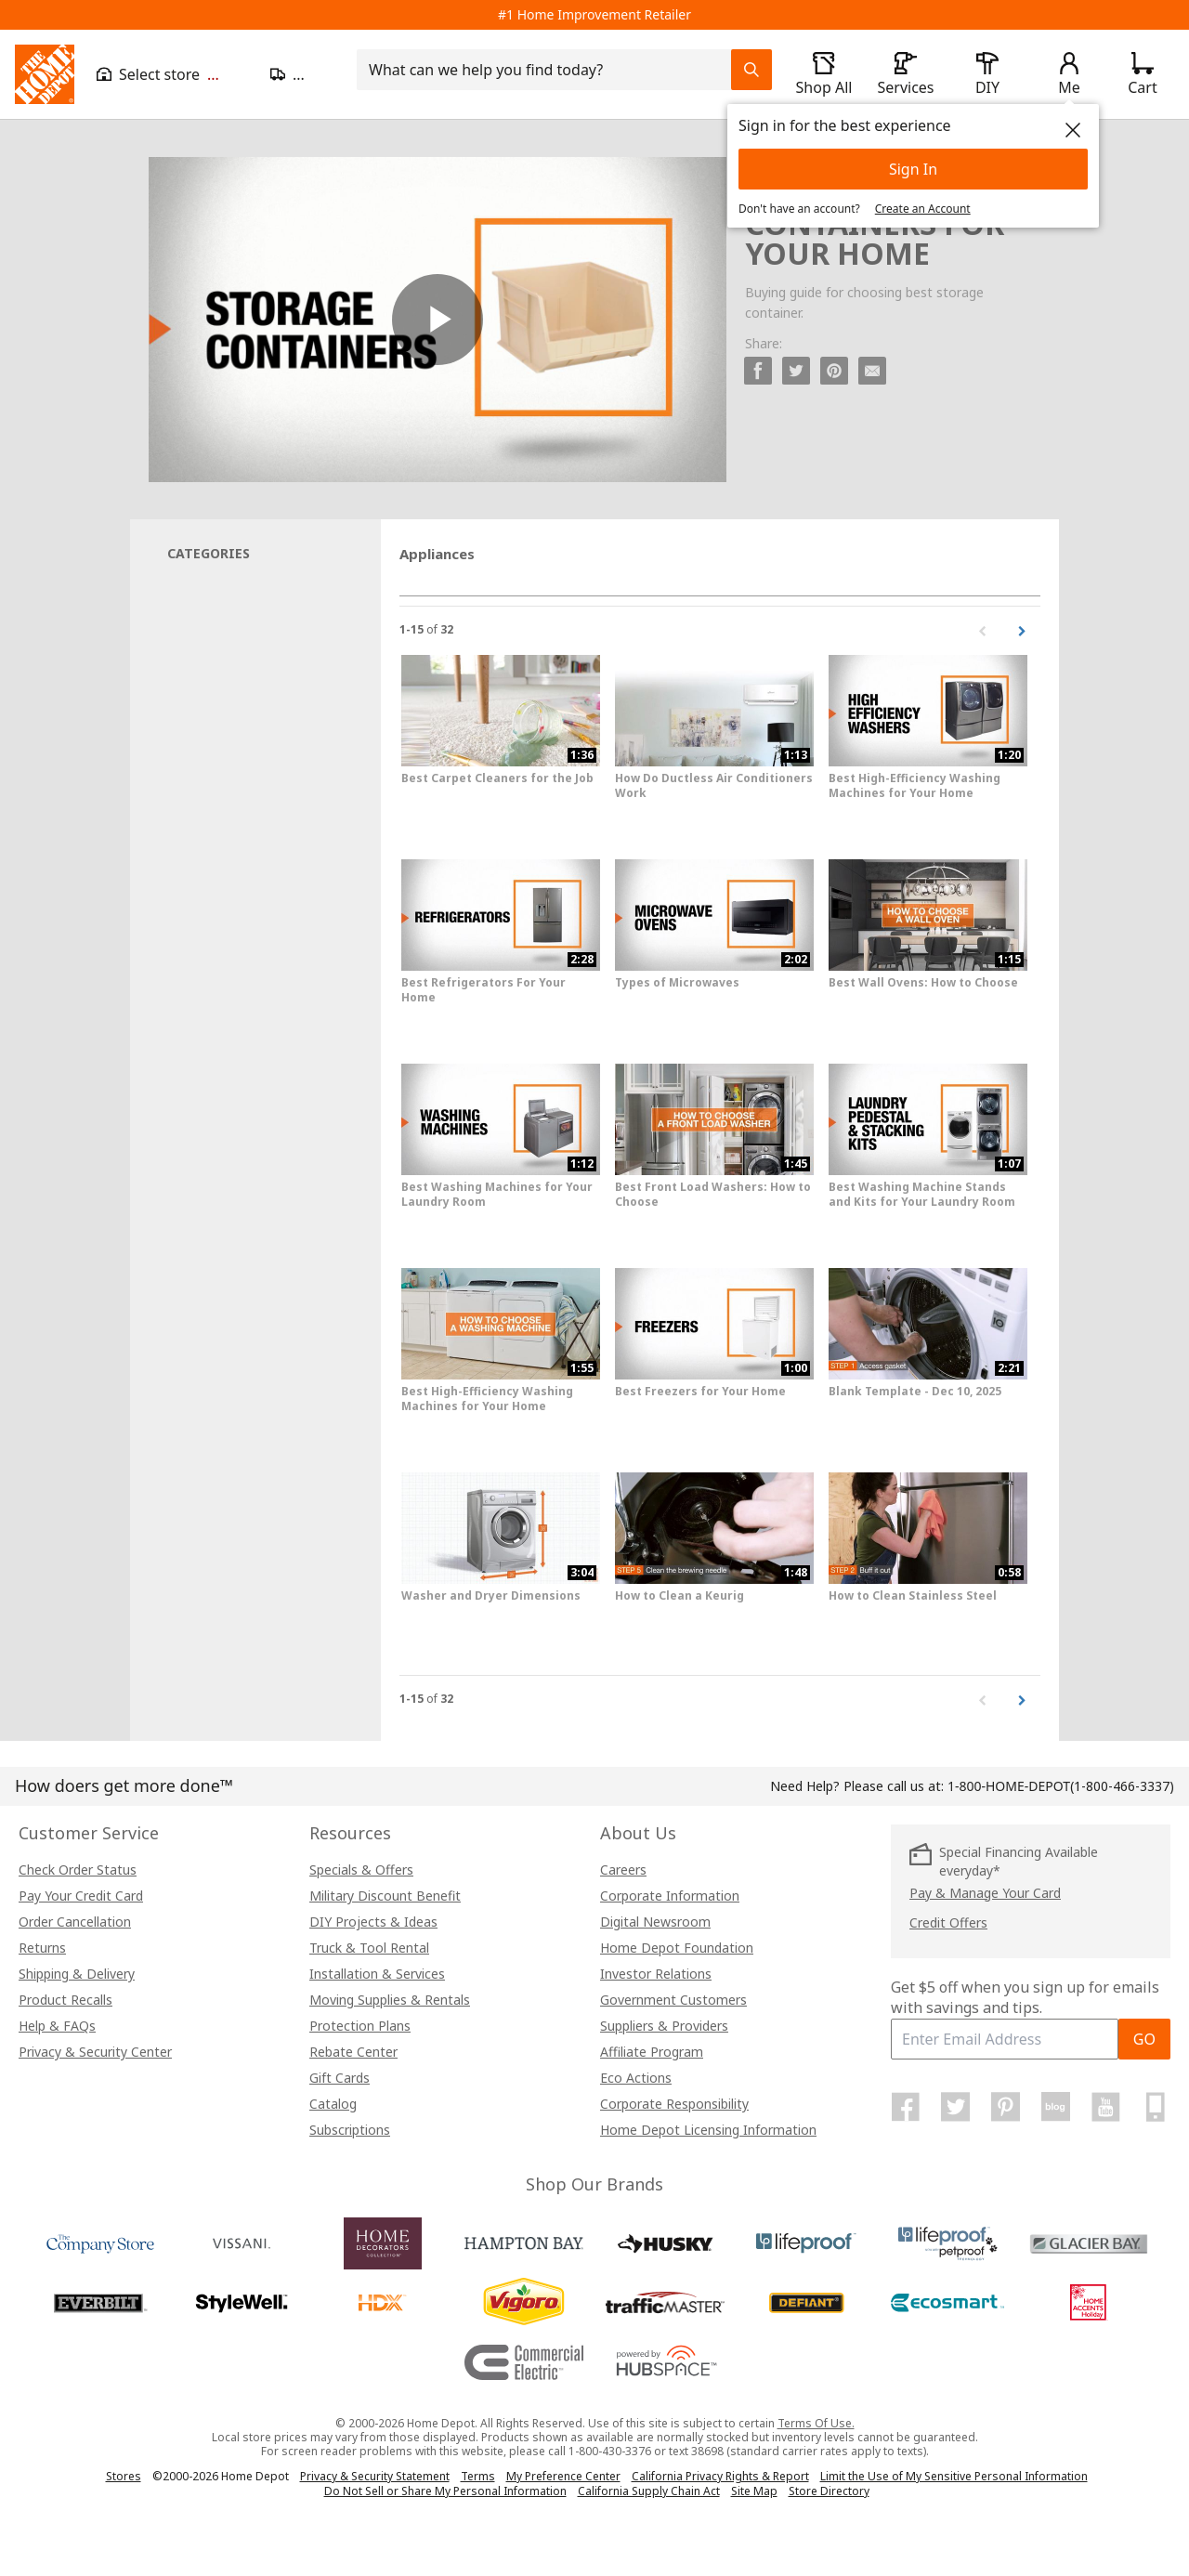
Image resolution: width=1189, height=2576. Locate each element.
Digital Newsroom (655, 1921)
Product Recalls (65, 1999)
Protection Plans (360, 2025)
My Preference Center (563, 2476)
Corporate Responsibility (674, 2103)
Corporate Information (669, 1895)
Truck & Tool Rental (369, 1947)
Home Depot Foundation (676, 1947)
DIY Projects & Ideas (373, 1921)
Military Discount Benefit (385, 1895)
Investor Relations (656, 1973)
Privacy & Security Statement (375, 2476)
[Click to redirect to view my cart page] (1142, 74)
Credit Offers (948, 1922)
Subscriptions (349, 2129)
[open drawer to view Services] (905, 74)
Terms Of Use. (816, 2423)
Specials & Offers (361, 1869)
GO (1144, 2039)
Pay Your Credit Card (81, 1895)
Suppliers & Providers (664, 2025)
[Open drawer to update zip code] (302, 74)
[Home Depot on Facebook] (906, 2107)
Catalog (333, 2103)
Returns (42, 1947)
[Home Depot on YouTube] (1105, 2107)
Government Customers (673, 1999)
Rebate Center (353, 2051)
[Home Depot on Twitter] (956, 2107)
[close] (1073, 130)
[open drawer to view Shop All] (824, 74)
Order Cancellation (75, 1921)
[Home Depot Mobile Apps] (1155, 2107)
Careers (623, 1869)
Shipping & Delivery (77, 1973)
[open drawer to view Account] (1069, 74)
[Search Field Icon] (751, 69)
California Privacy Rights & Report (720, 2476)
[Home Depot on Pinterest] (1006, 2107)
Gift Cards (339, 2077)
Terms (478, 2476)
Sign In (913, 169)
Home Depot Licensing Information (708, 2129)
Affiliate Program (651, 2051)
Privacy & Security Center (95, 2051)
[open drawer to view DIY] (987, 74)
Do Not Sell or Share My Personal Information (445, 2491)
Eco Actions (636, 2077)
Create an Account (923, 208)
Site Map (754, 2491)
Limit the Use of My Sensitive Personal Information (954, 2476)
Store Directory (829, 2491)
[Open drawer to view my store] (172, 74)
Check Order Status (78, 1869)
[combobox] (549, 69)
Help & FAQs (57, 2025)
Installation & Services (377, 1973)
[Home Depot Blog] (1055, 2107)
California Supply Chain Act (649, 2491)
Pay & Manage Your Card (985, 1893)
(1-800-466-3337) (1060, 1786)
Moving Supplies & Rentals (389, 1999)
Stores (123, 2476)
